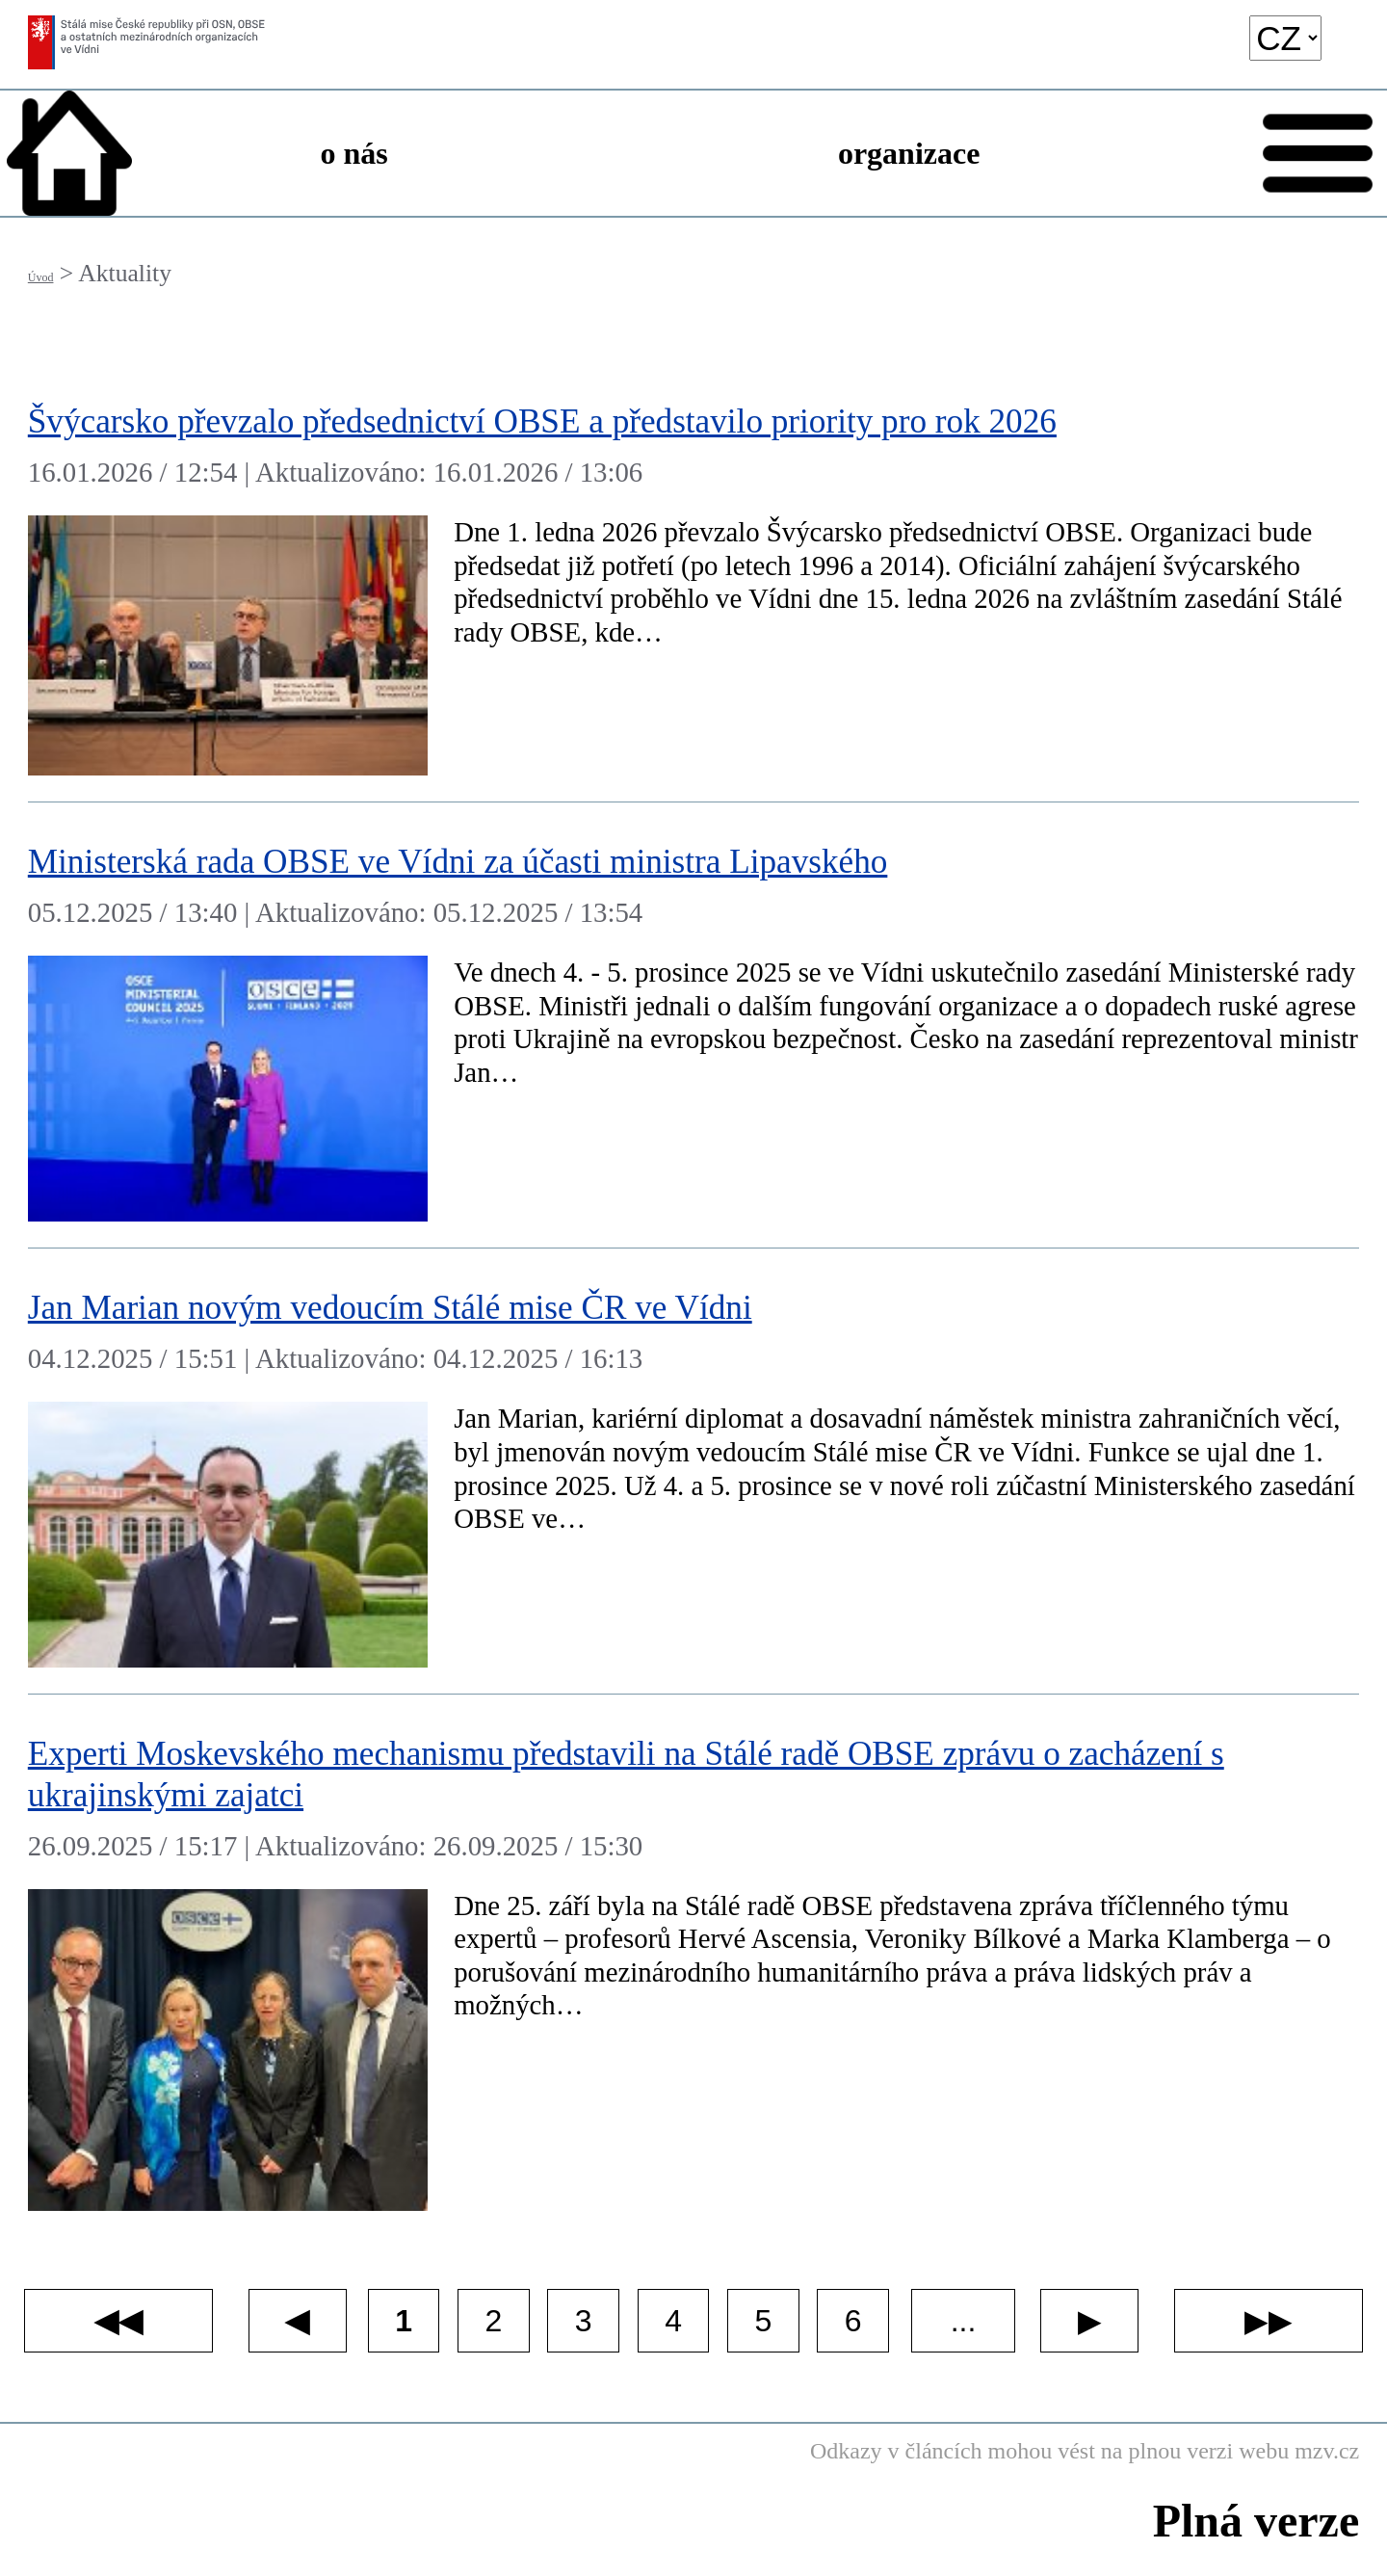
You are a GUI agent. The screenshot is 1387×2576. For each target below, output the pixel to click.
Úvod (41, 277)
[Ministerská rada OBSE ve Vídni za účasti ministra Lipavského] (693, 1025)
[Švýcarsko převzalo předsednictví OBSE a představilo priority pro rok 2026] (693, 582)
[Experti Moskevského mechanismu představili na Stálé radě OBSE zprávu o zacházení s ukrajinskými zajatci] (693, 1966)
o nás (354, 153)
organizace (909, 153)
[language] (1285, 38)
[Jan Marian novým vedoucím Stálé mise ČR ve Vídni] (693, 1472)
